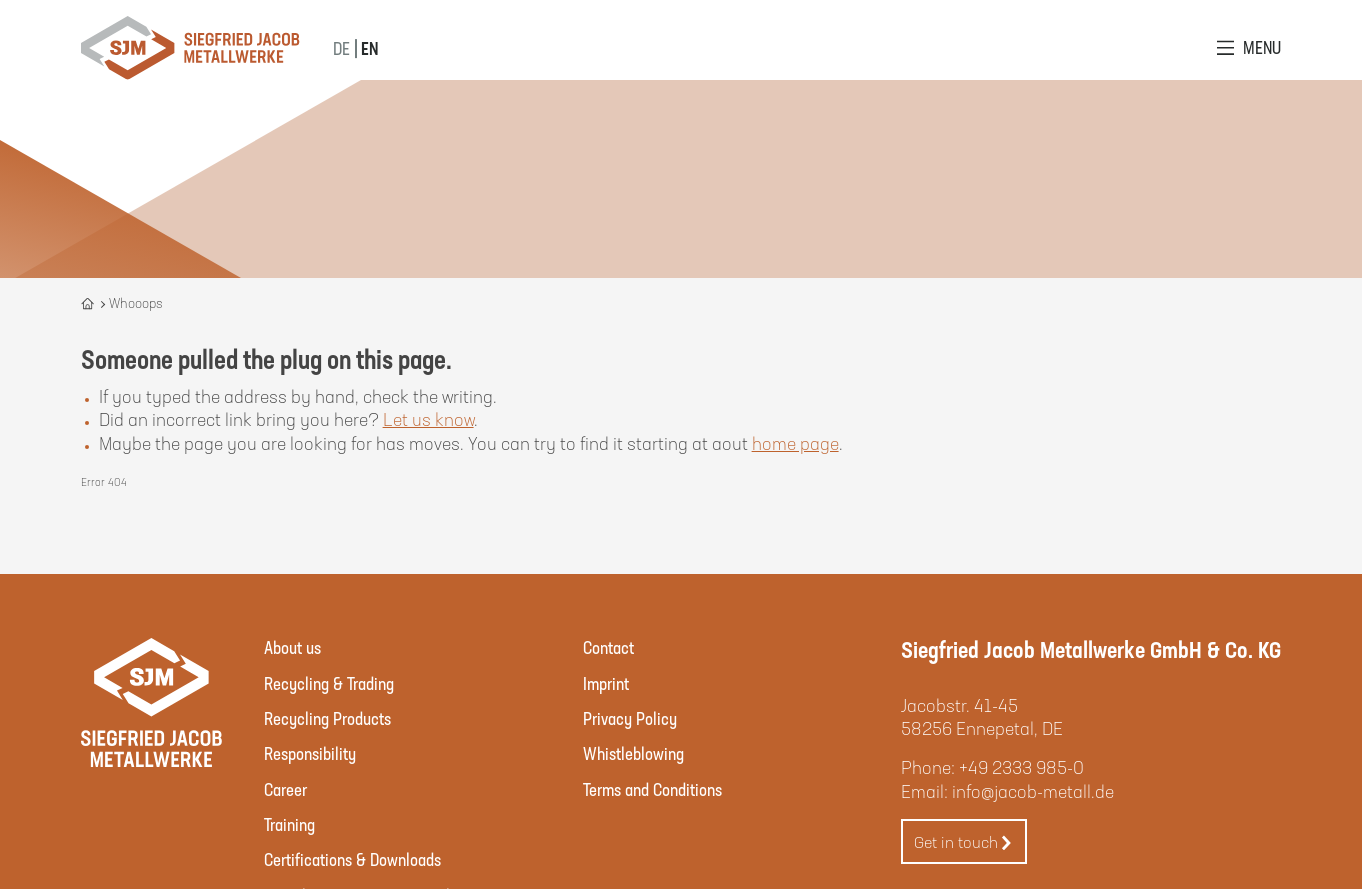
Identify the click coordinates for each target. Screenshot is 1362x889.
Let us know (428, 419)
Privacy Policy (630, 718)
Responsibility (310, 753)
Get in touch (964, 843)
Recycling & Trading (329, 683)
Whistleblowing (633, 753)
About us (292, 647)
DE (341, 48)
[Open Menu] (1249, 47)
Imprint (606, 683)
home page (795, 443)
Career (285, 789)
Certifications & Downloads (352, 859)
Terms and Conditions (652, 789)
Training (289, 824)
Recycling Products (327, 718)
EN (369, 48)
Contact (608, 647)
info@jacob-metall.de (1033, 791)
